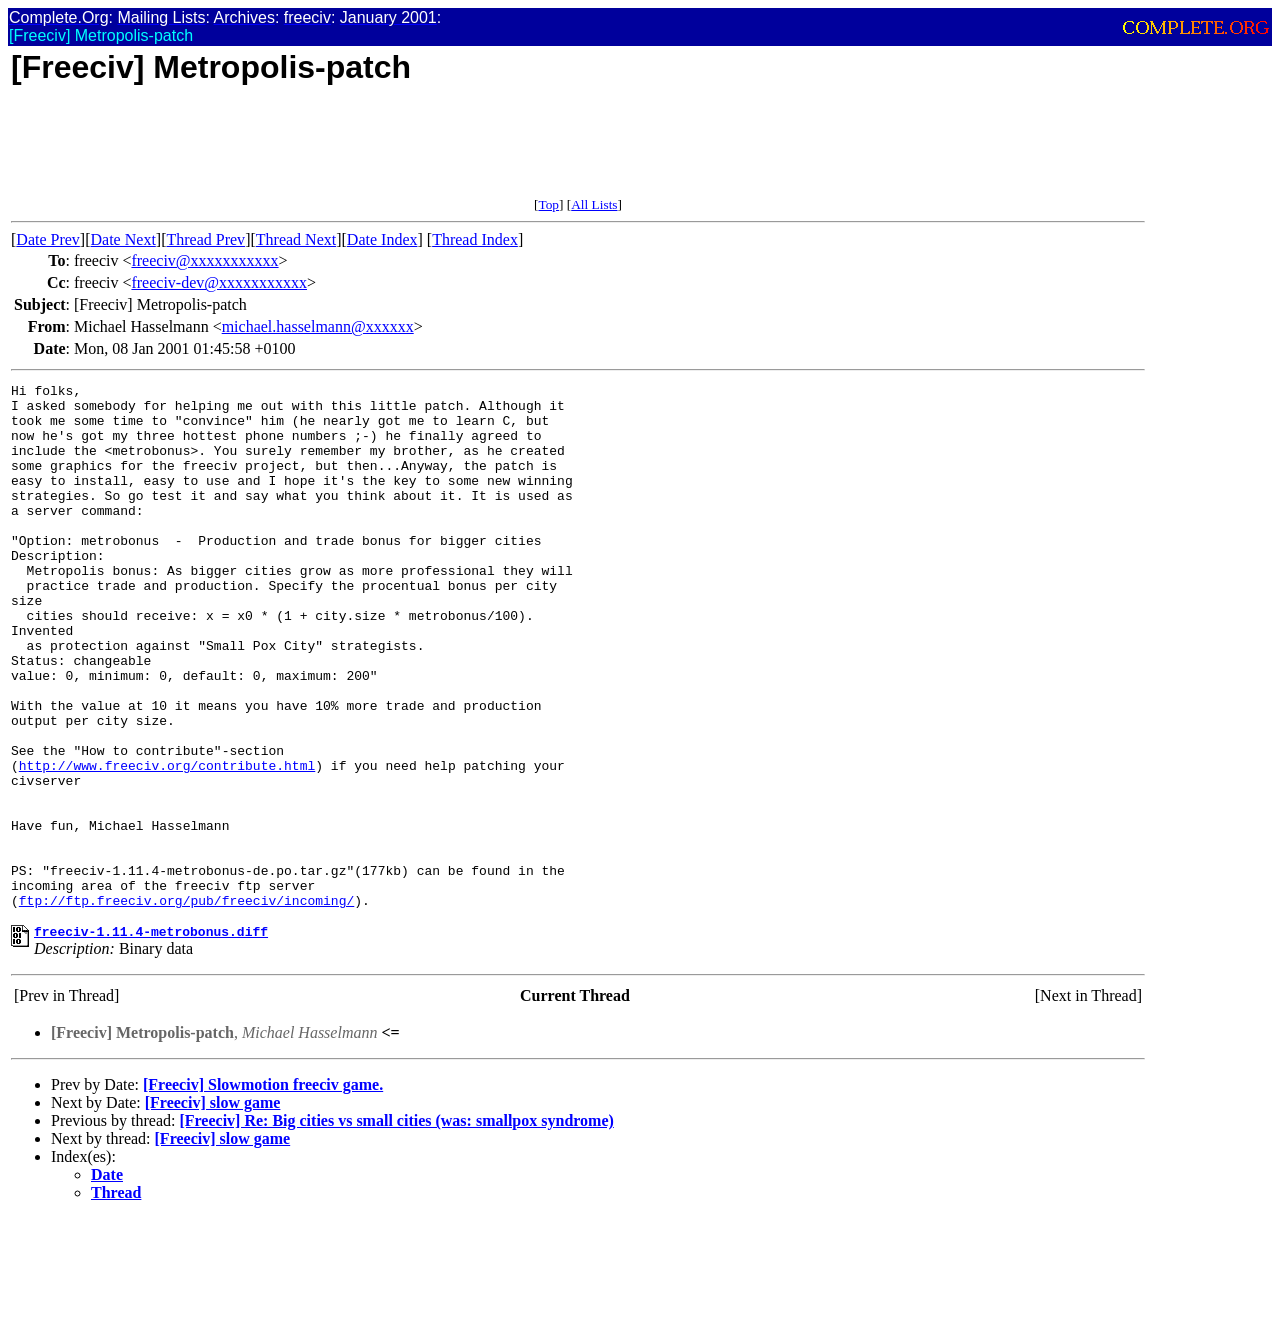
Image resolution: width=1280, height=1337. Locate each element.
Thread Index (475, 239)
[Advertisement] (375, 152)
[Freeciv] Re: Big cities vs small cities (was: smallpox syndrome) (396, 1228)
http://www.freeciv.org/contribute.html (167, 843)
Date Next (123, 239)
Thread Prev (205, 239)
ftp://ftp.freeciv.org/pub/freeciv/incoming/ (186, 1005)
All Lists (594, 204)
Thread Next (296, 239)
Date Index (382, 239)
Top (548, 204)
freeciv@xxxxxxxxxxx (204, 260)
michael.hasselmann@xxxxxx (318, 326)
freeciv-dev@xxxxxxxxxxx (219, 282)
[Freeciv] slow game (213, 1210)
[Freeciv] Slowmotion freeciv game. (263, 1192)
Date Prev (48, 239)
